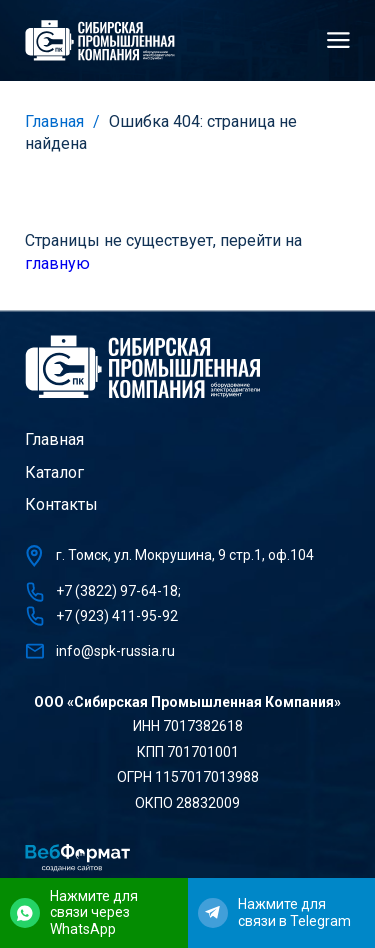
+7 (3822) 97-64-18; (118, 591)
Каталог (54, 472)
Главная (54, 121)
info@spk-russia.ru (115, 651)
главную (57, 263)
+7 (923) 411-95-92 (117, 616)
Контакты (61, 504)
